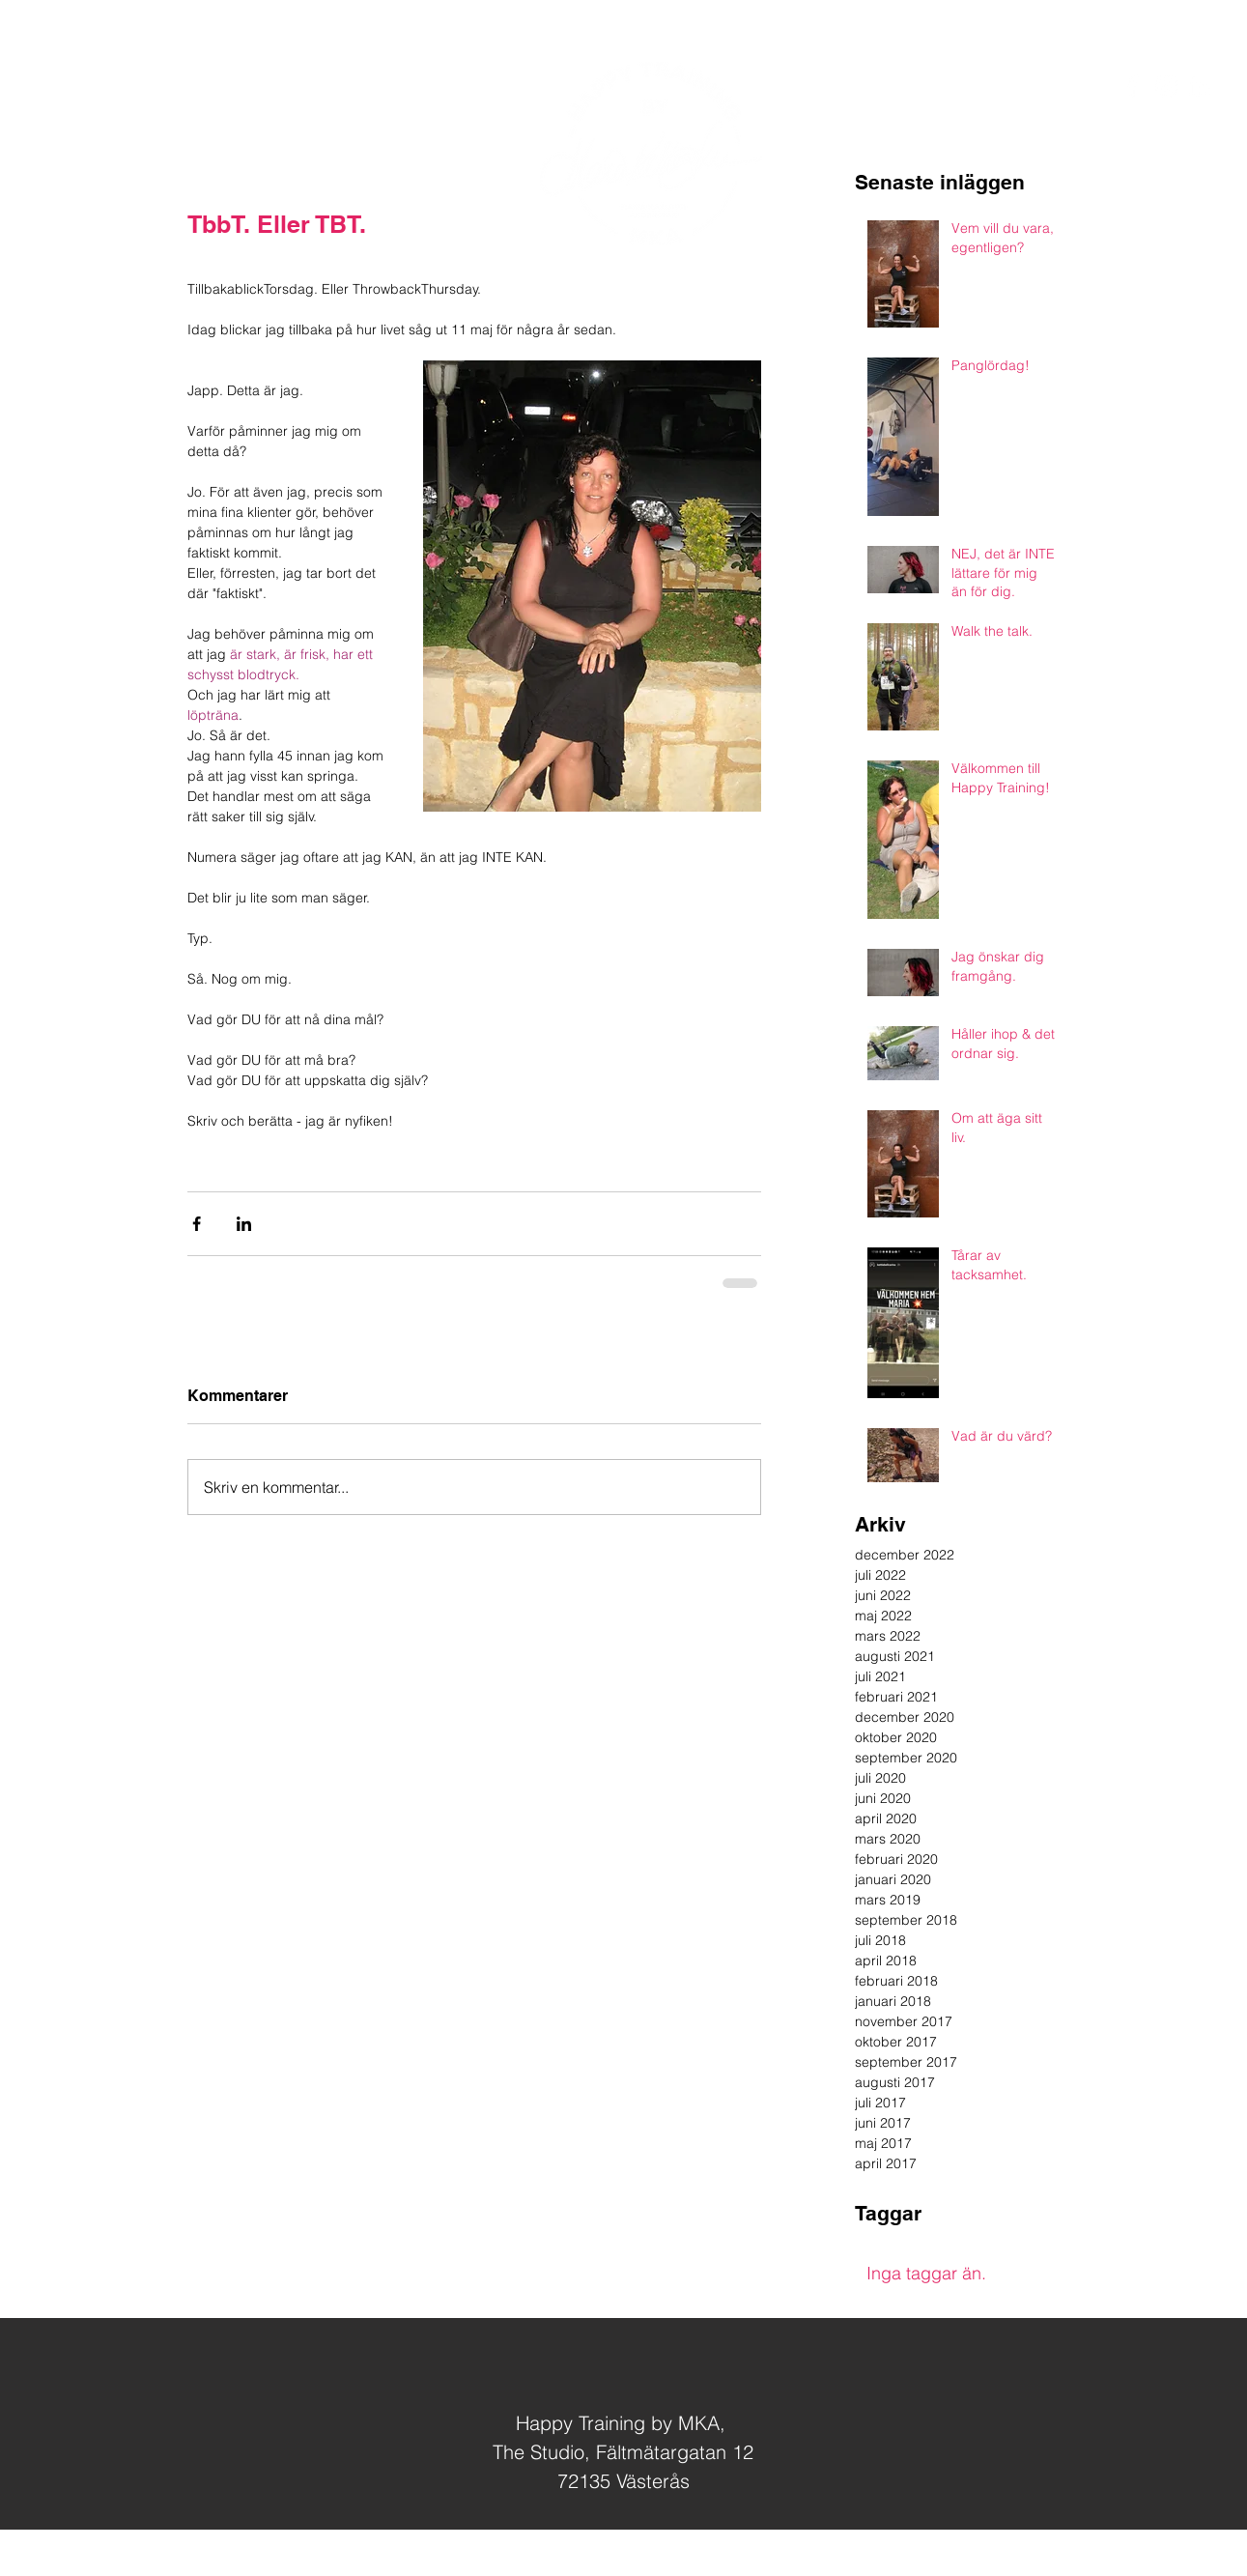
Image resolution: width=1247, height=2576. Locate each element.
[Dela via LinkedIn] (244, 1224)
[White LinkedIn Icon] (1199, 86)
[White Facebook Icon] (1132, 86)
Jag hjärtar (653, 2554)
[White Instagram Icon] (1165, 86)
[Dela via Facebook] (196, 1224)
